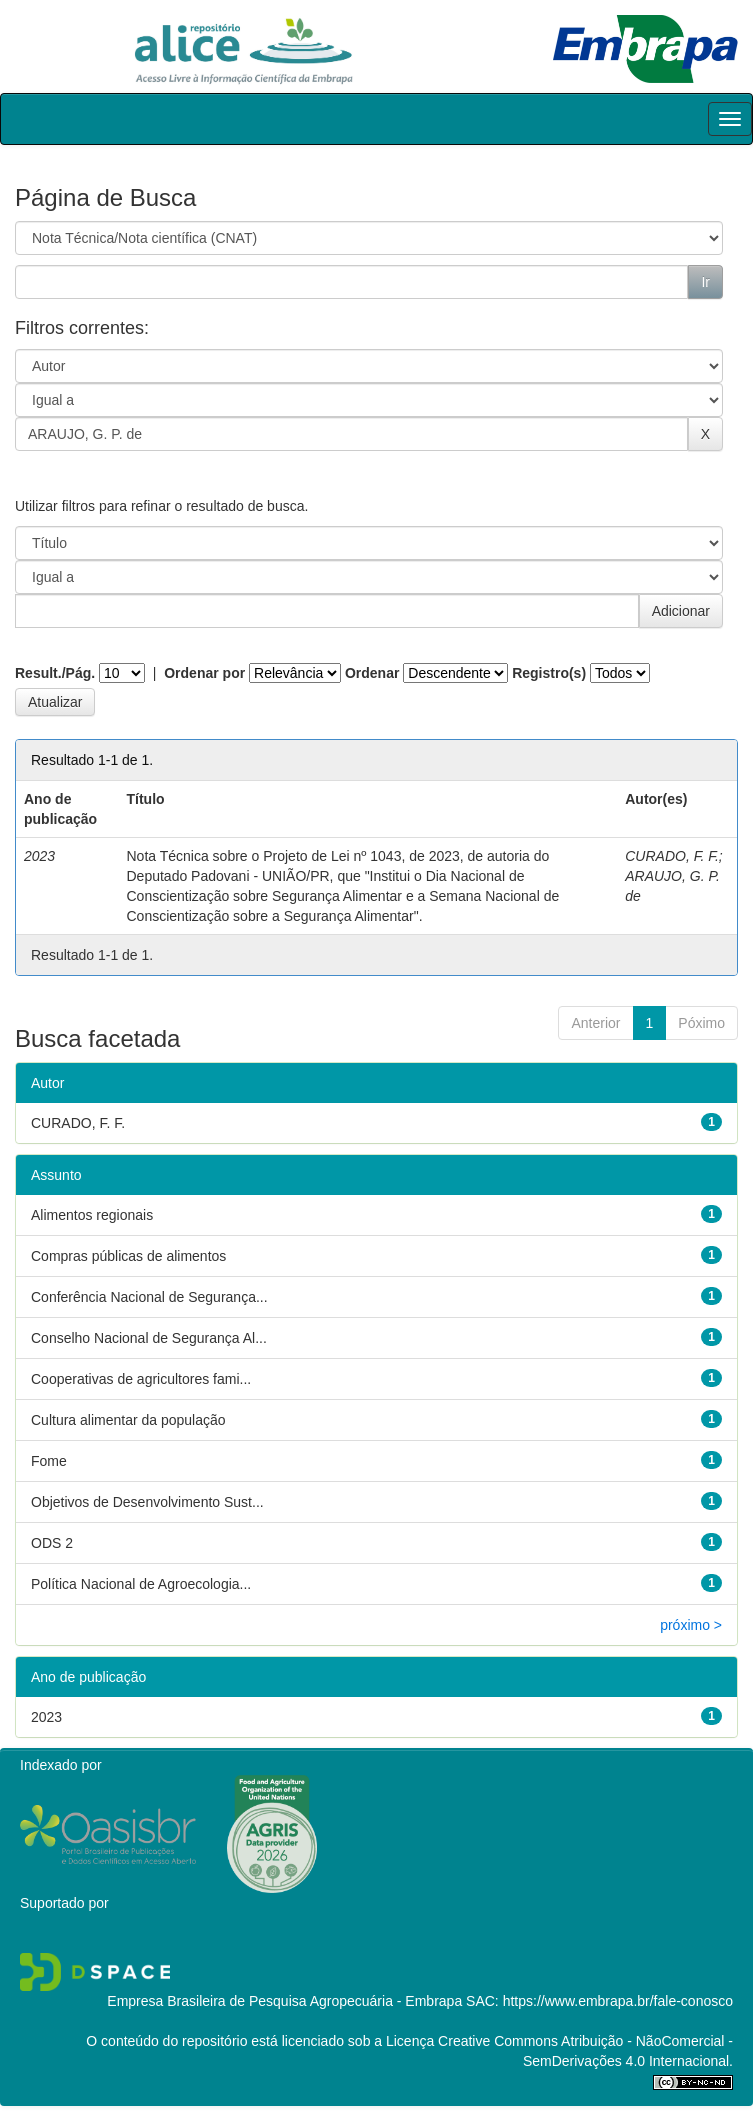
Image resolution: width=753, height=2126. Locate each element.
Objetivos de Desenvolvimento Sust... (147, 1502)
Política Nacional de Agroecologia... (141, 1584)
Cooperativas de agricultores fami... (141, 1379)
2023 (46, 1717)
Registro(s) (549, 673)
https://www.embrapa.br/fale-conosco (618, 2001)
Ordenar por (204, 673)
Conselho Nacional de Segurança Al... (149, 1338)
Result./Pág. (55, 673)
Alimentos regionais (92, 1215)
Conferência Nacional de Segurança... (149, 1297)
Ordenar (372, 673)
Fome (49, 1461)
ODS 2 (52, 1543)
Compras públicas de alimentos (128, 1256)
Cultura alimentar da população (128, 1420)
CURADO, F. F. (672, 856)
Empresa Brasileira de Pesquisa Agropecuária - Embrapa (284, 2001)
